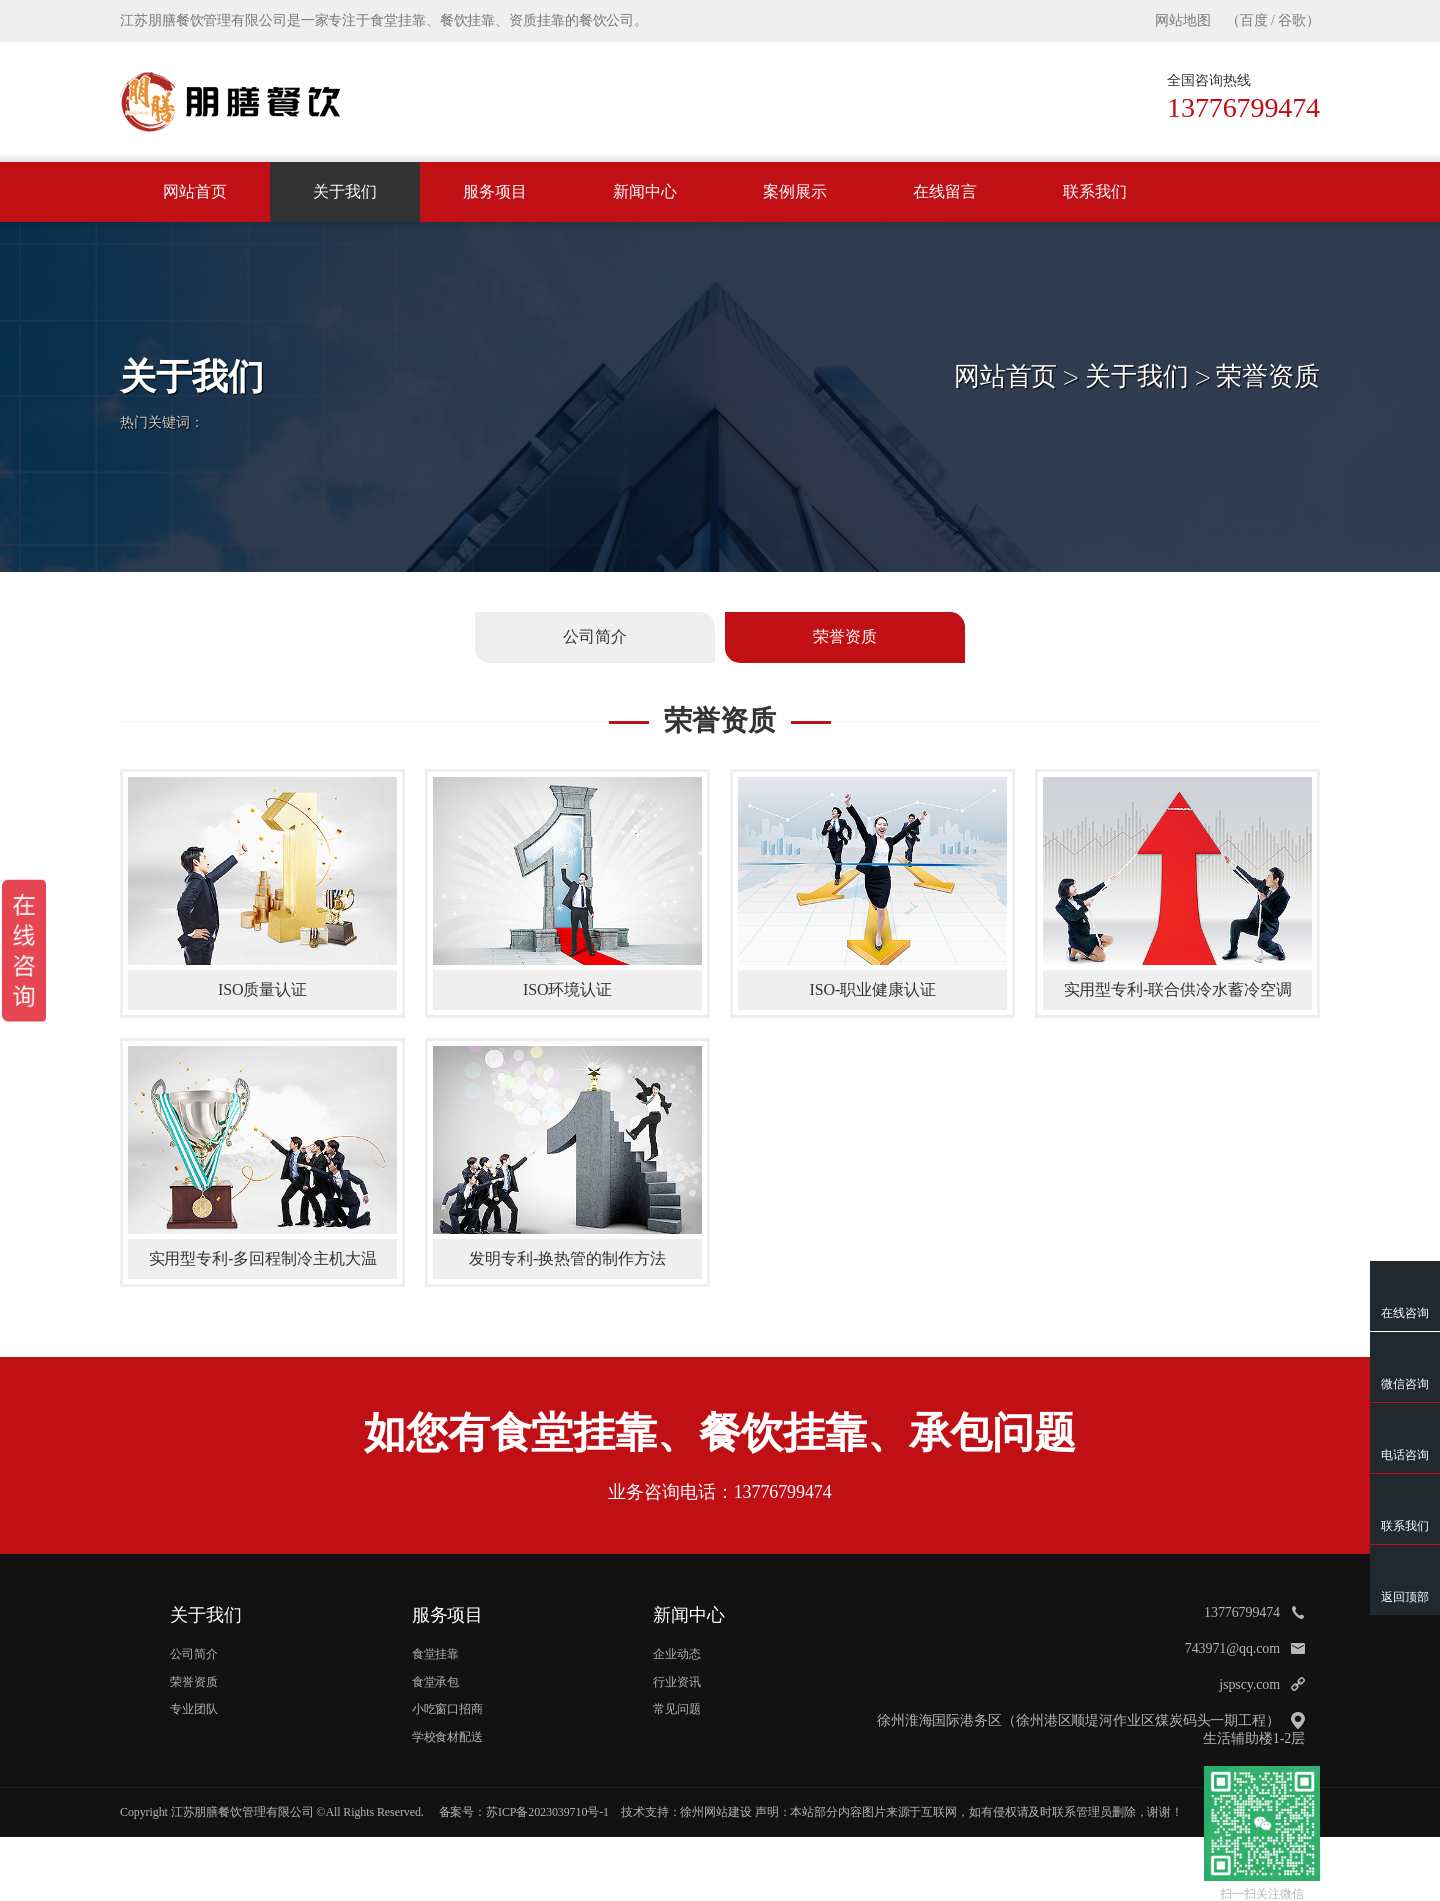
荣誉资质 (1268, 376)
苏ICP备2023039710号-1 (547, 1812)
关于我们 (345, 191)
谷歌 (1292, 20)
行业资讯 (677, 1682)
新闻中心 (645, 191)
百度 (1254, 20)
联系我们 (1095, 191)
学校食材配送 (447, 1737)
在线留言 (945, 191)
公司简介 (194, 1654)
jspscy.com (1249, 1684)
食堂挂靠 (436, 1654)
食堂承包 (436, 1682)
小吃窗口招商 (447, 1709)
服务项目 (495, 191)
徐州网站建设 (715, 1812)
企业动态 (677, 1654)
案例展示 (795, 191)
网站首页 (195, 191)
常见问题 (677, 1709)
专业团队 (194, 1709)
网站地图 (1183, 20)
